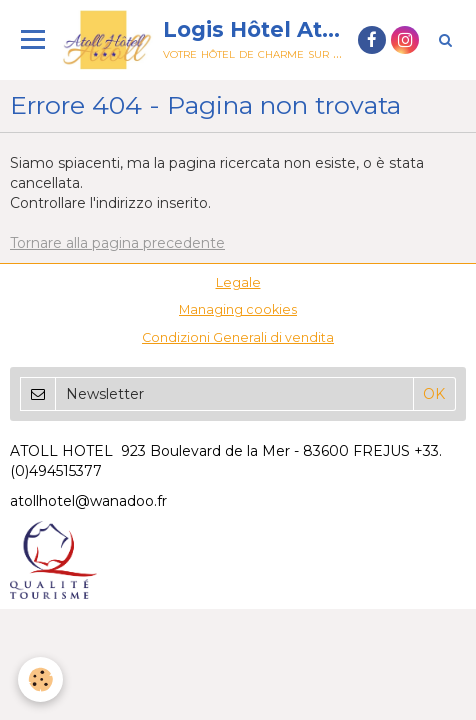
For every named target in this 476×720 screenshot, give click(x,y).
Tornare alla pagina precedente (117, 243)
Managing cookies (238, 309)
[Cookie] (40, 679)
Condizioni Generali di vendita (238, 337)
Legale (238, 282)
